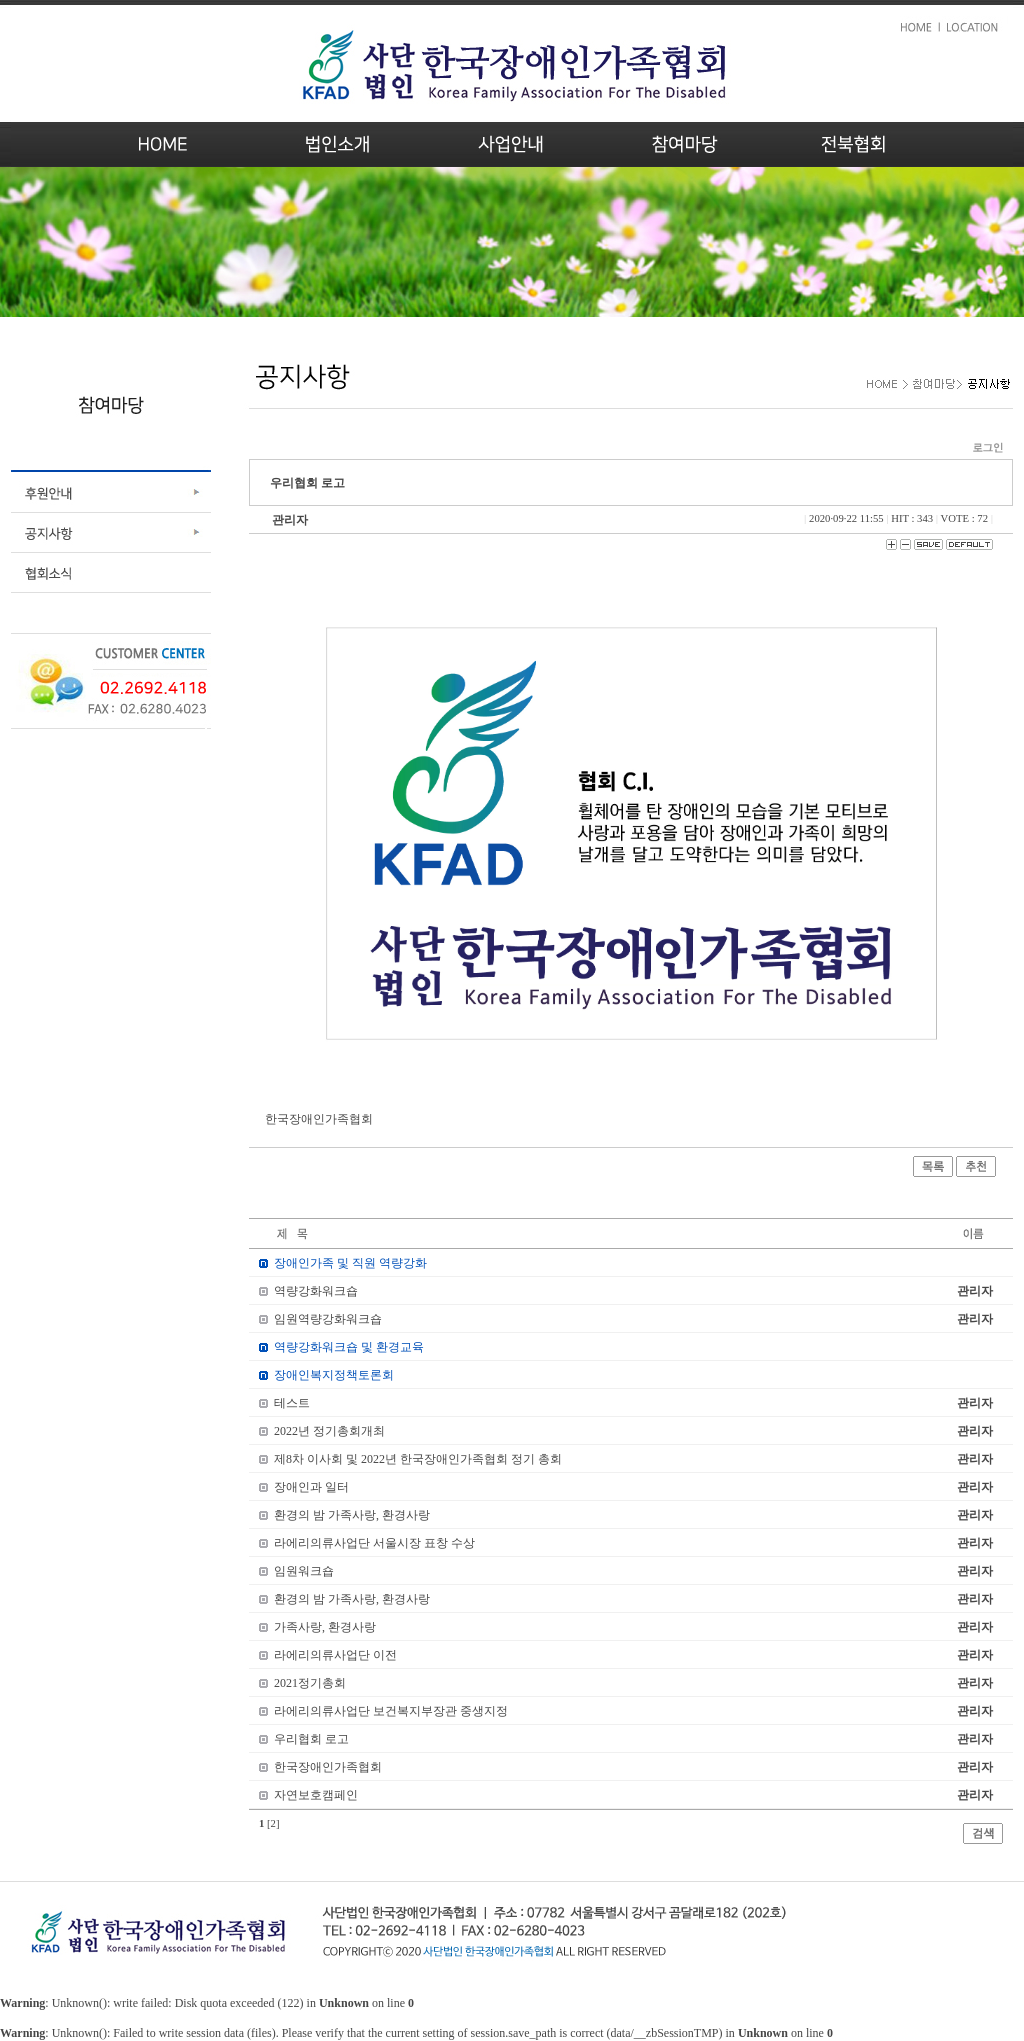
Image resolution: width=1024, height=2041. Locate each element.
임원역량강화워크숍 (328, 1319)
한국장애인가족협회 (328, 1767)
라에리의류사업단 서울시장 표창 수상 (374, 1543)
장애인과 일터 (311, 1487)
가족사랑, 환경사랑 (325, 1627)
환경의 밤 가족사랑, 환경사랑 (352, 1515)
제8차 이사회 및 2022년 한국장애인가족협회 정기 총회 (418, 1459)
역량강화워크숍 (316, 1291)
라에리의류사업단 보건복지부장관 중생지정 (391, 1711)
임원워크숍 (304, 1571)
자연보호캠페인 (316, 1795)
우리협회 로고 (311, 1739)
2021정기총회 (310, 1683)
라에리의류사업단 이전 (335, 1655)
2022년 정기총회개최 (329, 1431)
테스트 (292, 1403)
